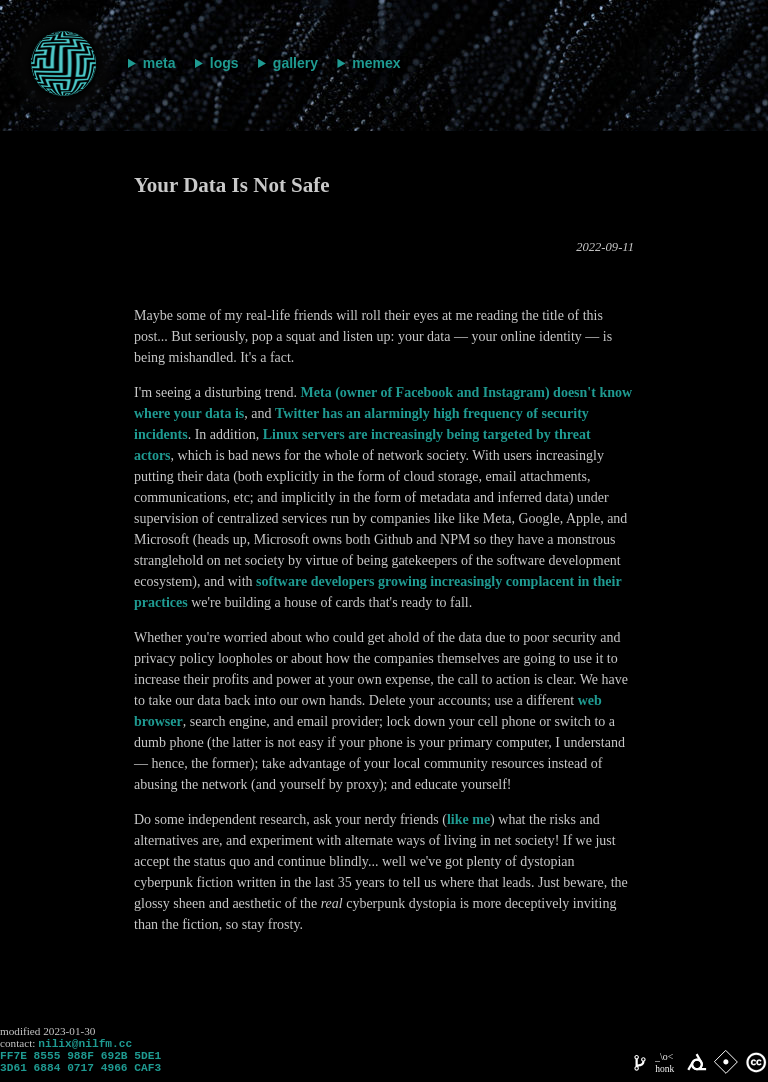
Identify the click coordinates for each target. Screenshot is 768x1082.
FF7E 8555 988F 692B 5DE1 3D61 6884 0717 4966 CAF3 (80, 1067)
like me (468, 819)
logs (224, 63)
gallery (295, 63)
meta (159, 63)
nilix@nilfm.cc (85, 1044)
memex (376, 63)
